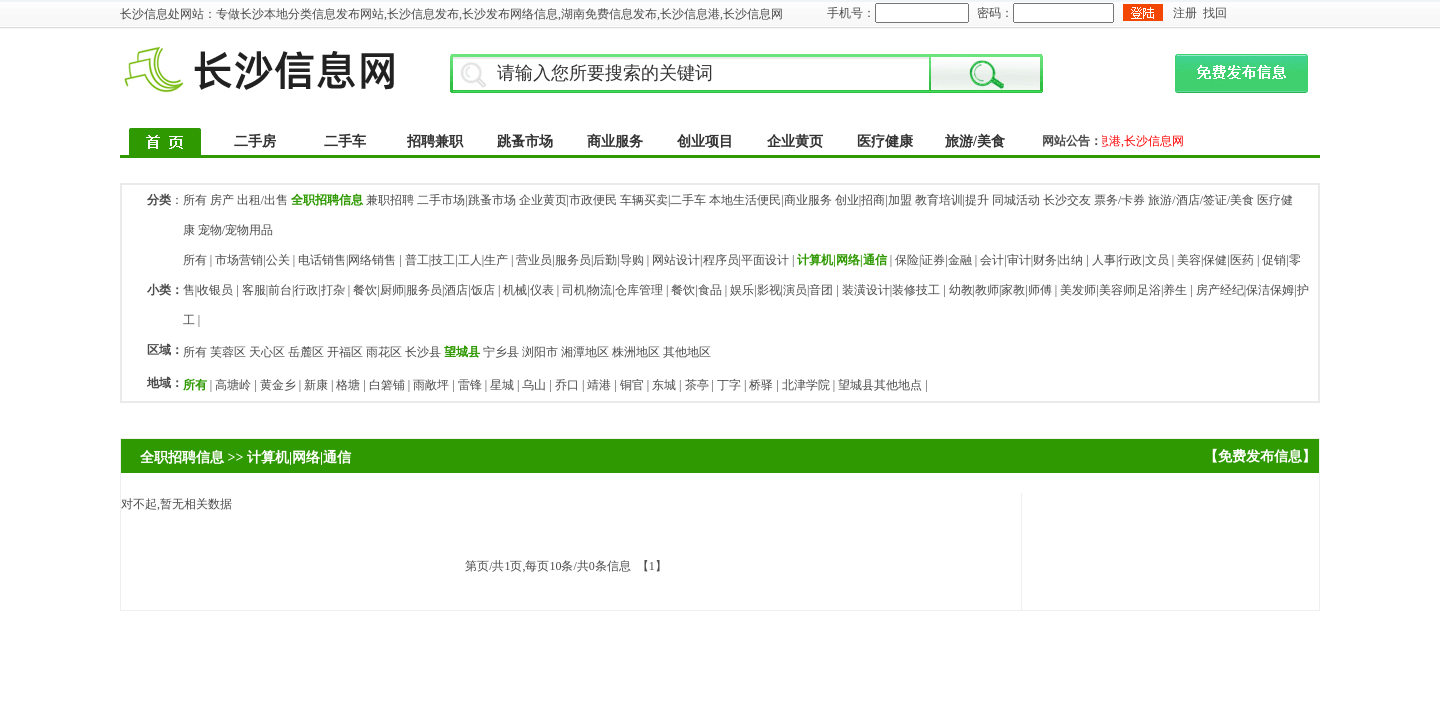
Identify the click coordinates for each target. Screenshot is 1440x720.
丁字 (729, 385)
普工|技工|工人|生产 (456, 260)
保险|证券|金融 (933, 260)
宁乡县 (501, 352)
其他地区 (687, 352)
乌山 (534, 385)
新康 (316, 385)
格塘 (348, 385)
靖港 (599, 385)
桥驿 (761, 385)
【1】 (652, 566)
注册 (1185, 13)
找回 (1215, 13)
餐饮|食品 (696, 290)
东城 (664, 385)
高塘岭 (233, 385)
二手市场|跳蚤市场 (466, 200)
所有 (195, 200)
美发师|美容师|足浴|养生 (1123, 290)
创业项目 (705, 141)
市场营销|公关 (252, 260)
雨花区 (384, 352)
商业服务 (615, 141)
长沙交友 (1067, 200)
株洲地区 (636, 352)
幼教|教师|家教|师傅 (1000, 290)
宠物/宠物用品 (235, 230)
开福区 (345, 352)
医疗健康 (885, 141)
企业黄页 (795, 141)
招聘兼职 (435, 141)
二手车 (345, 141)
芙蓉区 (228, 352)
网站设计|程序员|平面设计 (720, 260)
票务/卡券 (1119, 200)
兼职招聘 (390, 200)
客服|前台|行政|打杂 (293, 290)
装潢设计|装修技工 (891, 290)
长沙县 (423, 352)
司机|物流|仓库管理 (612, 290)
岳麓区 (306, 352)
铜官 (632, 385)
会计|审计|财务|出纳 (1031, 260)
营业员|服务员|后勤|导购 (579, 260)
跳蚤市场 (525, 141)
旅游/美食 (975, 141)
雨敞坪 (431, 385)
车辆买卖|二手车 (663, 200)
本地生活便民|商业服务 (770, 200)
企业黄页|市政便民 (568, 200)
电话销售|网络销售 (347, 260)
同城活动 (1016, 200)
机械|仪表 (528, 290)
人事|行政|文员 (1130, 260)
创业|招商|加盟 (873, 200)
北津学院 (806, 385)
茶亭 (697, 385)
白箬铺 (387, 385)
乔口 (567, 385)
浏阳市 (540, 352)
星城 (502, 385)
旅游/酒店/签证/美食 (1201, 200)
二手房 (255, 141)
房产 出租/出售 (249, 200)
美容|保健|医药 (1215, 260)
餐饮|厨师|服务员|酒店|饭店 (424, 290)
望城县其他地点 (880, 385)
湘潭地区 (585, 352)
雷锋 (470, 385)
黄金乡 (278, 385)
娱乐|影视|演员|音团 (781, 290)
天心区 (267, 352)
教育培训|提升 (952, 200)
